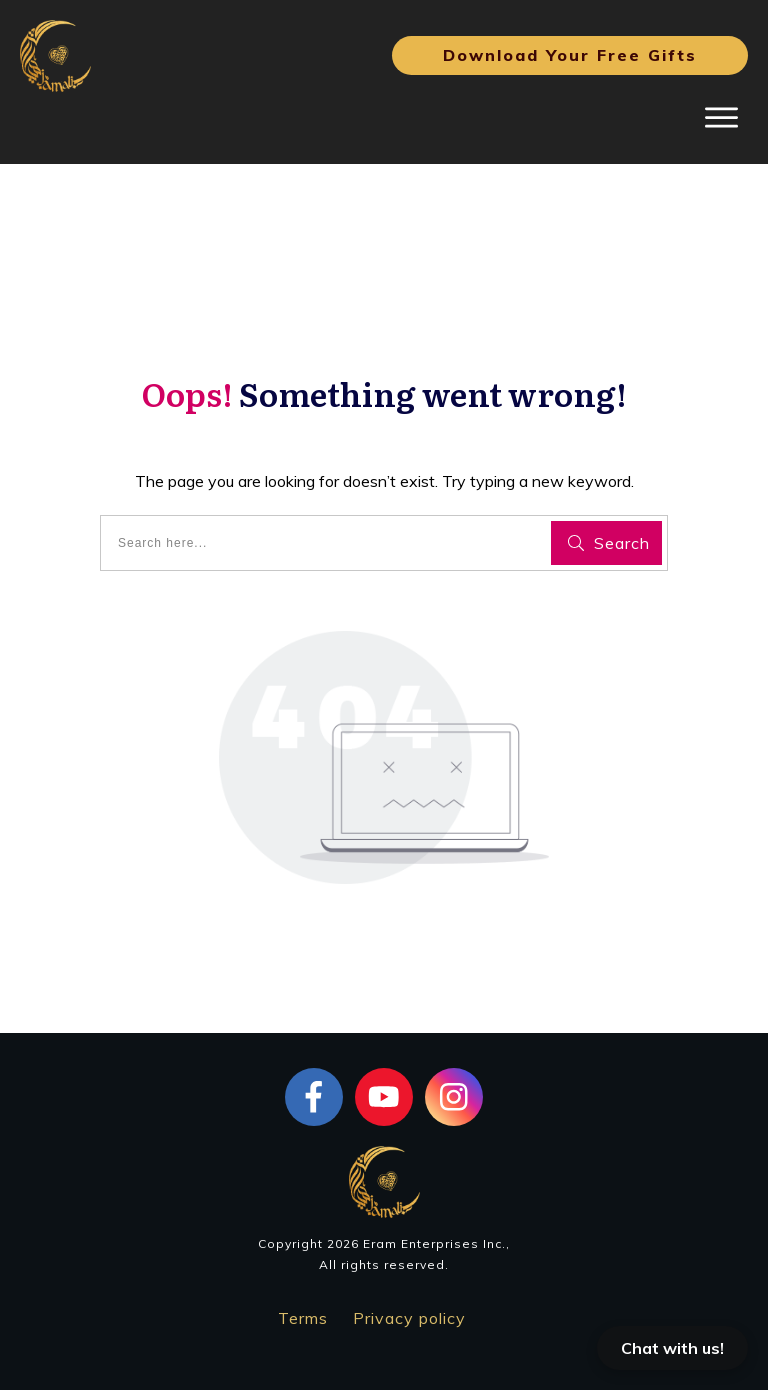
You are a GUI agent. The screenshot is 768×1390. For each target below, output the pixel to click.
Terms (303, 1318)
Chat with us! (672, 1348)
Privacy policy (409, 1318)
